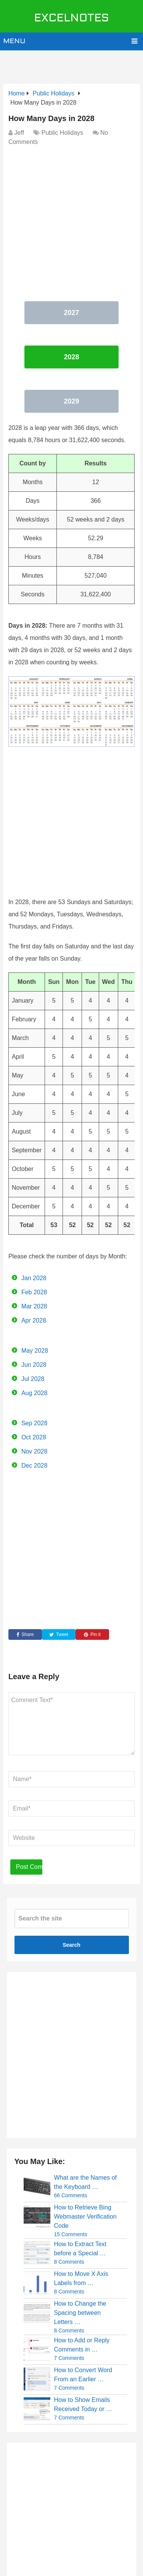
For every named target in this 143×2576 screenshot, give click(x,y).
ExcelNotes (71, 19)
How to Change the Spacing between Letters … (80, 2312)
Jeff (19, 132)
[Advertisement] (73, 63)
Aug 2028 (34, 1393)
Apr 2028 (33, 1320)
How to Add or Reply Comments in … (82, 2345)
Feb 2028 (34, 1292)
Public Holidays (62, 132)
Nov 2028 (34, 1451)
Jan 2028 (34, 1278)
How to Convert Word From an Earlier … (83, 2374)
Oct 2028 (33, 1437)
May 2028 (34, 1350)
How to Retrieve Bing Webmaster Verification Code (85, 2216)
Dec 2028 (34, 1465)
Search (71, 1945)
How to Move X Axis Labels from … (81, 2278)
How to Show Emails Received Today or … (83, 2404)
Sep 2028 (34, 1423)
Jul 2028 (33, 1379)
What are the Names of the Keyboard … (85, 2182)
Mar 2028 (34, 1306)
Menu (14, 41)
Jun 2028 (34, 1364)
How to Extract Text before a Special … (80, 2248)
